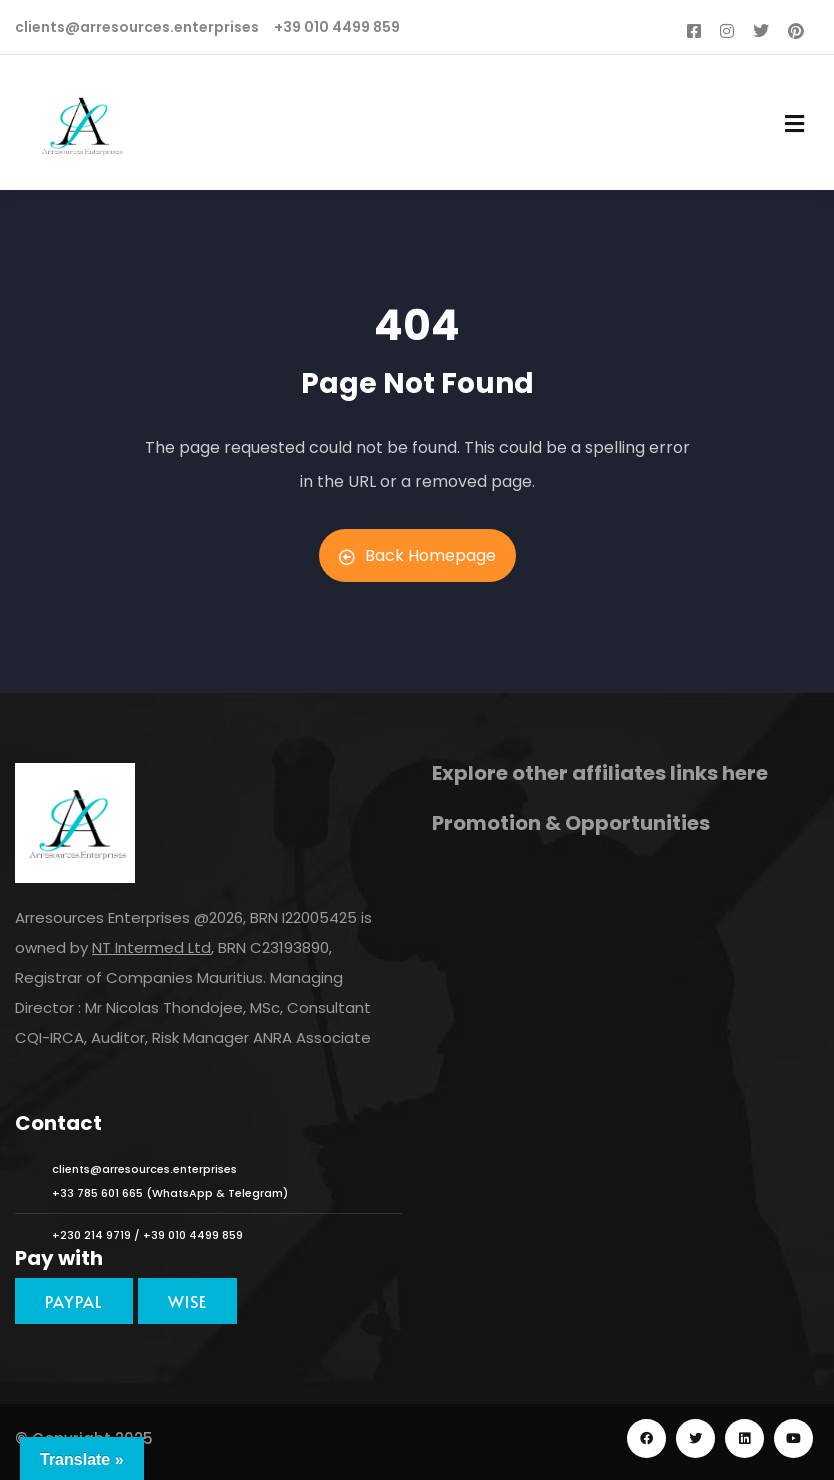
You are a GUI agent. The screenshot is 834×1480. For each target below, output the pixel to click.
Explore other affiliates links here (600, 773)
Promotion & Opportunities (571, 823)
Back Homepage (417, 555)
